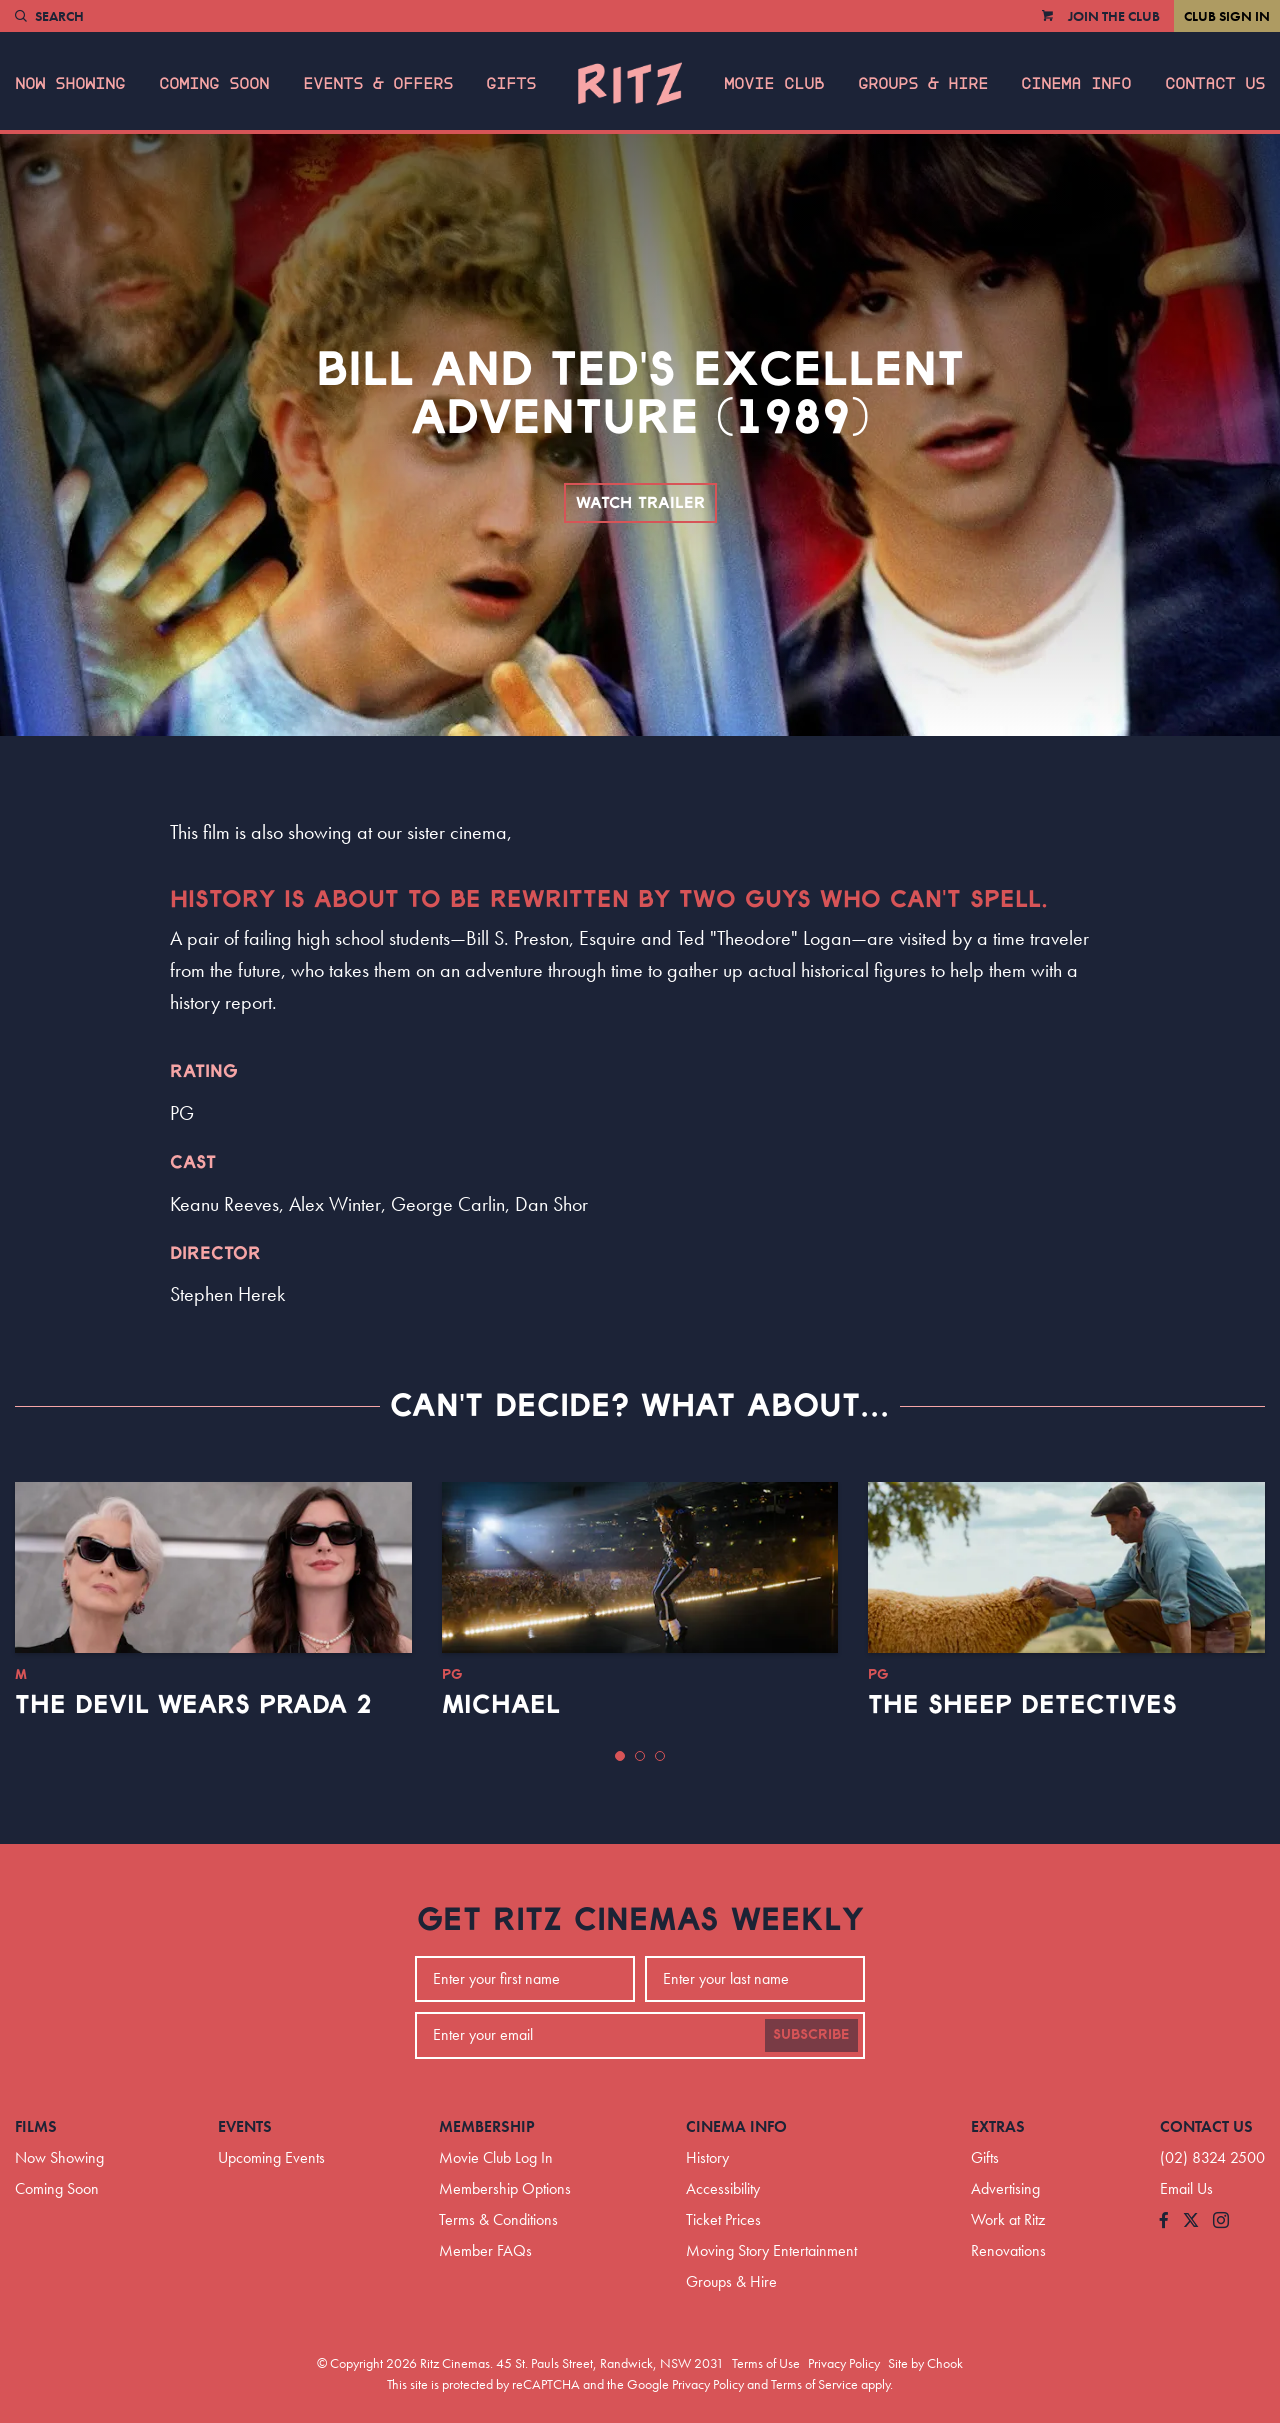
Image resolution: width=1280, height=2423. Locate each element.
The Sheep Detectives (1022, 1705)
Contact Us (1215, 84)
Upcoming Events (271, 2157)
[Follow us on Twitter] (1191, 2221)
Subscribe (811, 2035)
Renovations (1008, 2250)
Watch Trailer (640, 503)
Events (245, 2126)
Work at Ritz (1008, 2219)
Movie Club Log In (496, 2157)
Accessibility (723, 2188)
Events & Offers (378, 84)
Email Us (1186, 2188)
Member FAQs (485, 2250)
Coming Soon (214, 84)
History (707, 2157)
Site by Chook (925, 2363)
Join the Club (1114, 16)
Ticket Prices (723, 2219)
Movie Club (774, 84)
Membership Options (505, 2188)
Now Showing (70, 84)
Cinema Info (1076, 84)
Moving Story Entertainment (771, 2250)
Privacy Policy (844, 2363)
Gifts (511, 84)
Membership (487, 2126)
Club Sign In (1227, 16)
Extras (998, 2126)
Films (36, 2126)
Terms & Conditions (498, 2219)
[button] (620, 1756)
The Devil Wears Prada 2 (193, 1705)
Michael (501, 1705)
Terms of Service (814, 2384)
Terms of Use (766, 2363)
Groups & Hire (923, 84)
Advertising (1005, 2188)
